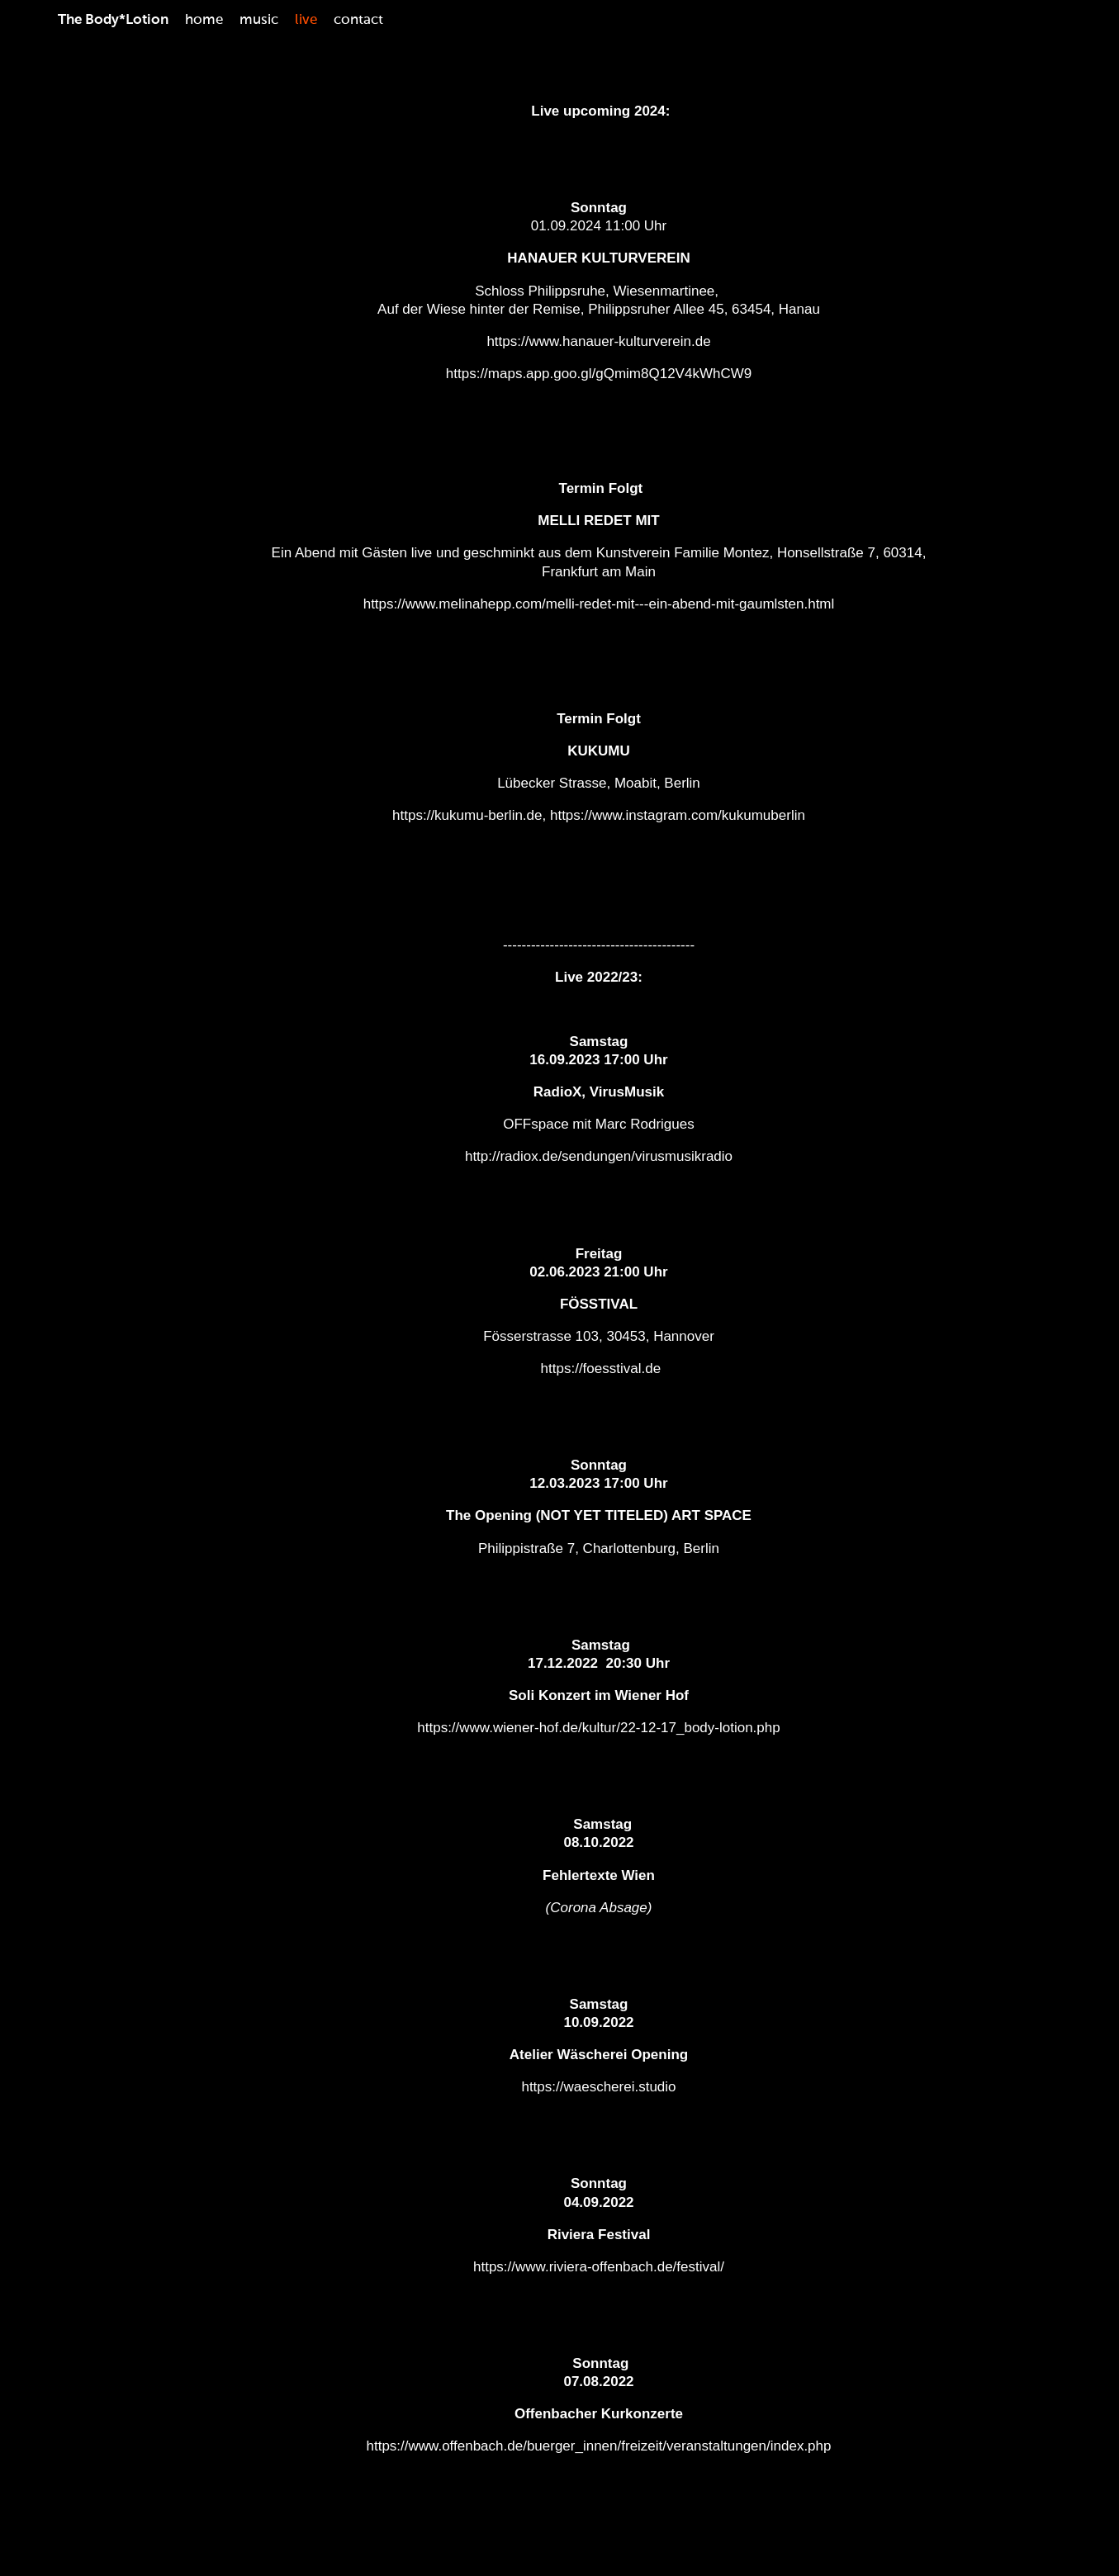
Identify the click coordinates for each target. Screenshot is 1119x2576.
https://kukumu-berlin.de (467, 815)
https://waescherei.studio (598, 2087)
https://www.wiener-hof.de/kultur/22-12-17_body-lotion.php (598, 1727)
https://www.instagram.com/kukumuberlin (677, 815)
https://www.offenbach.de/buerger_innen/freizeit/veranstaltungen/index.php (599, 2446)
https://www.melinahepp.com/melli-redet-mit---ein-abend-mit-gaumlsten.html (599, 604)
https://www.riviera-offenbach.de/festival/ (598, 2267)
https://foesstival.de (601, 1368)
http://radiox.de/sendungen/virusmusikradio (599, 1156)
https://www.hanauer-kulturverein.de (598, 341)
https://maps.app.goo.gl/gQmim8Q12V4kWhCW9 (599, 373)
